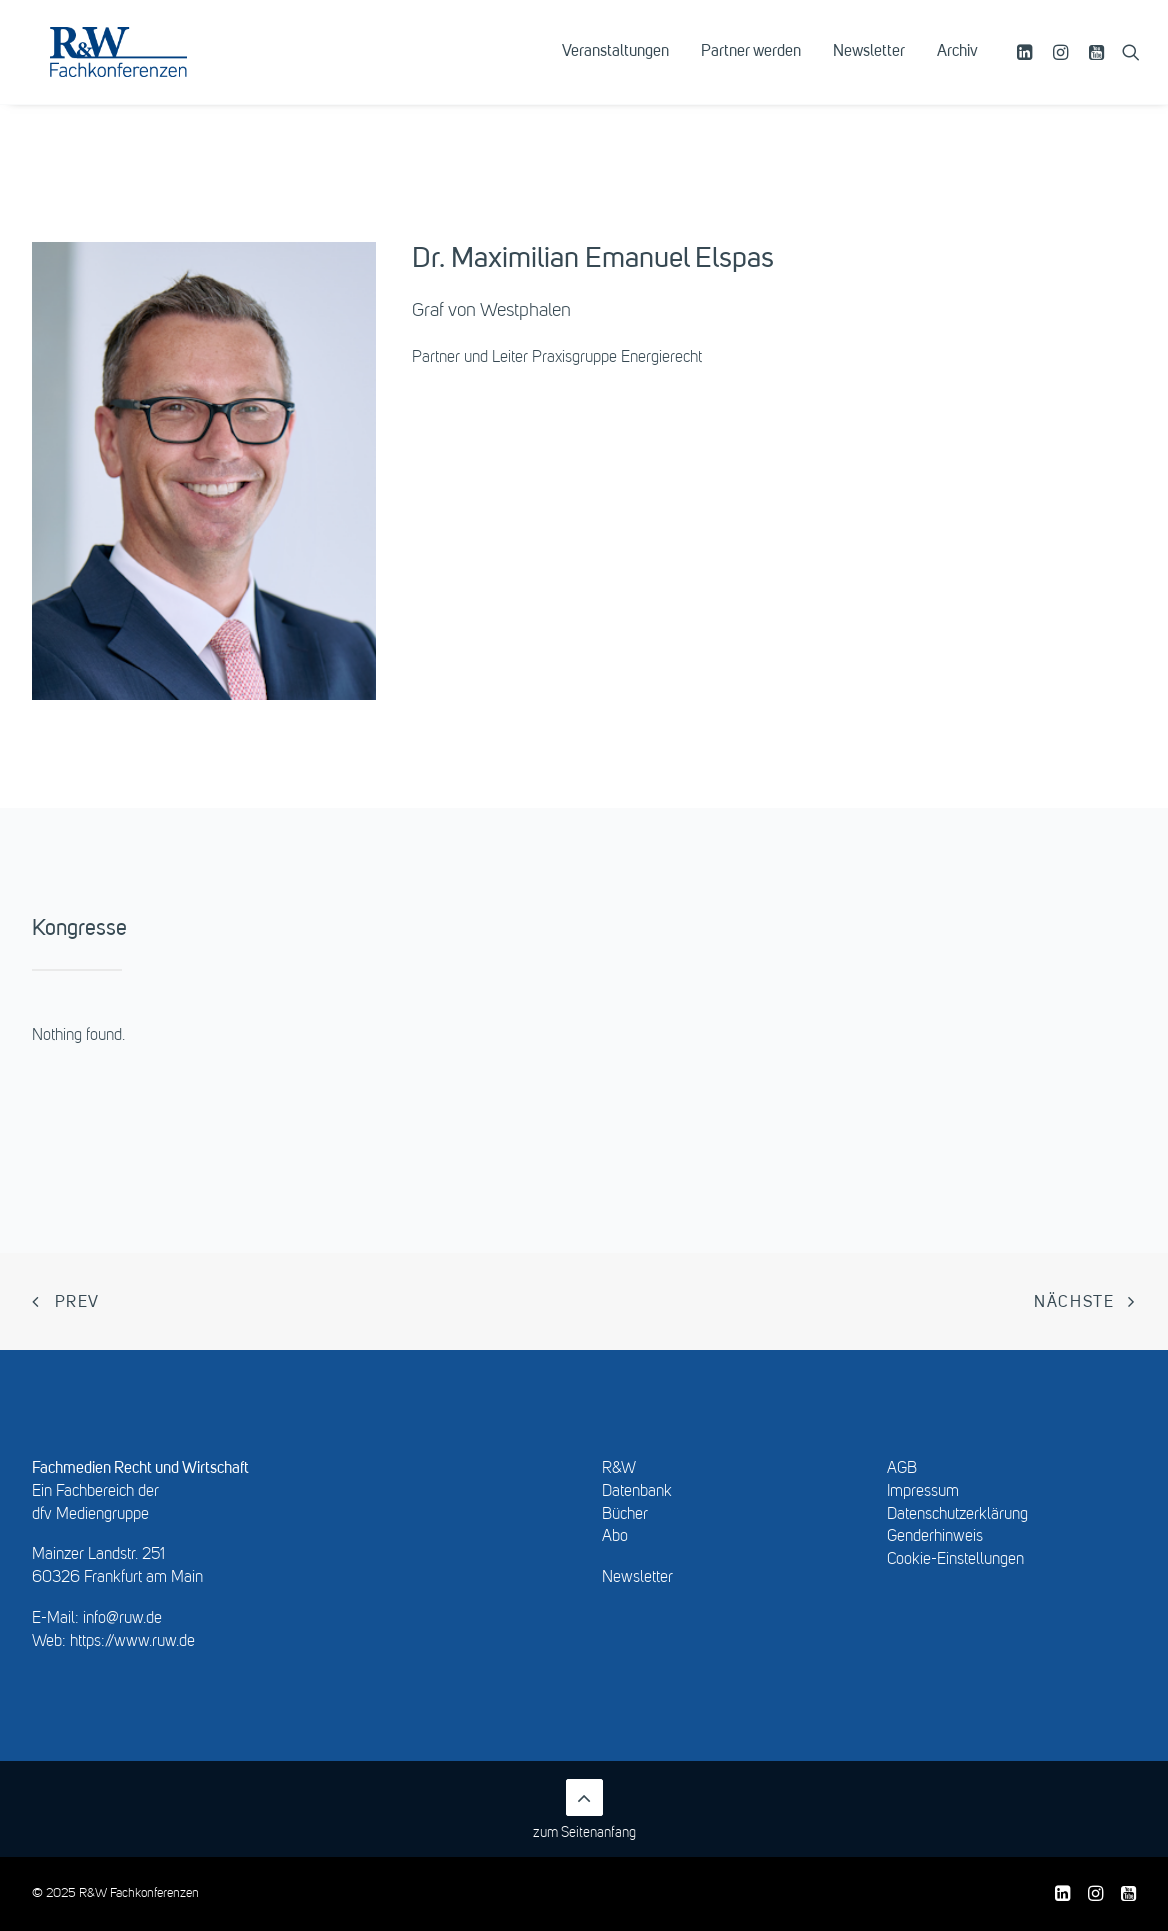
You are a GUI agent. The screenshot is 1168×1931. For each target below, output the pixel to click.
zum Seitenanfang (584, 1809)
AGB (902, 1469)
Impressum (923, 1492)
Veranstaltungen (615, 67)
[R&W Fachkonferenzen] (144, 67)
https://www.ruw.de (132, 1642)
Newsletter (869, 67)
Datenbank (637, 1492)
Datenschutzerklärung (957, 1515)
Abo (615, 1537)
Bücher (625, 1515)
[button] (1027, 67)
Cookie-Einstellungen (955, 1560)
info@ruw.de (122, 1619)
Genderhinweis (935, 1537)
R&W (619, 1469)
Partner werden (751, 67)
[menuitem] (615, 67)
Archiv (957, 67)
